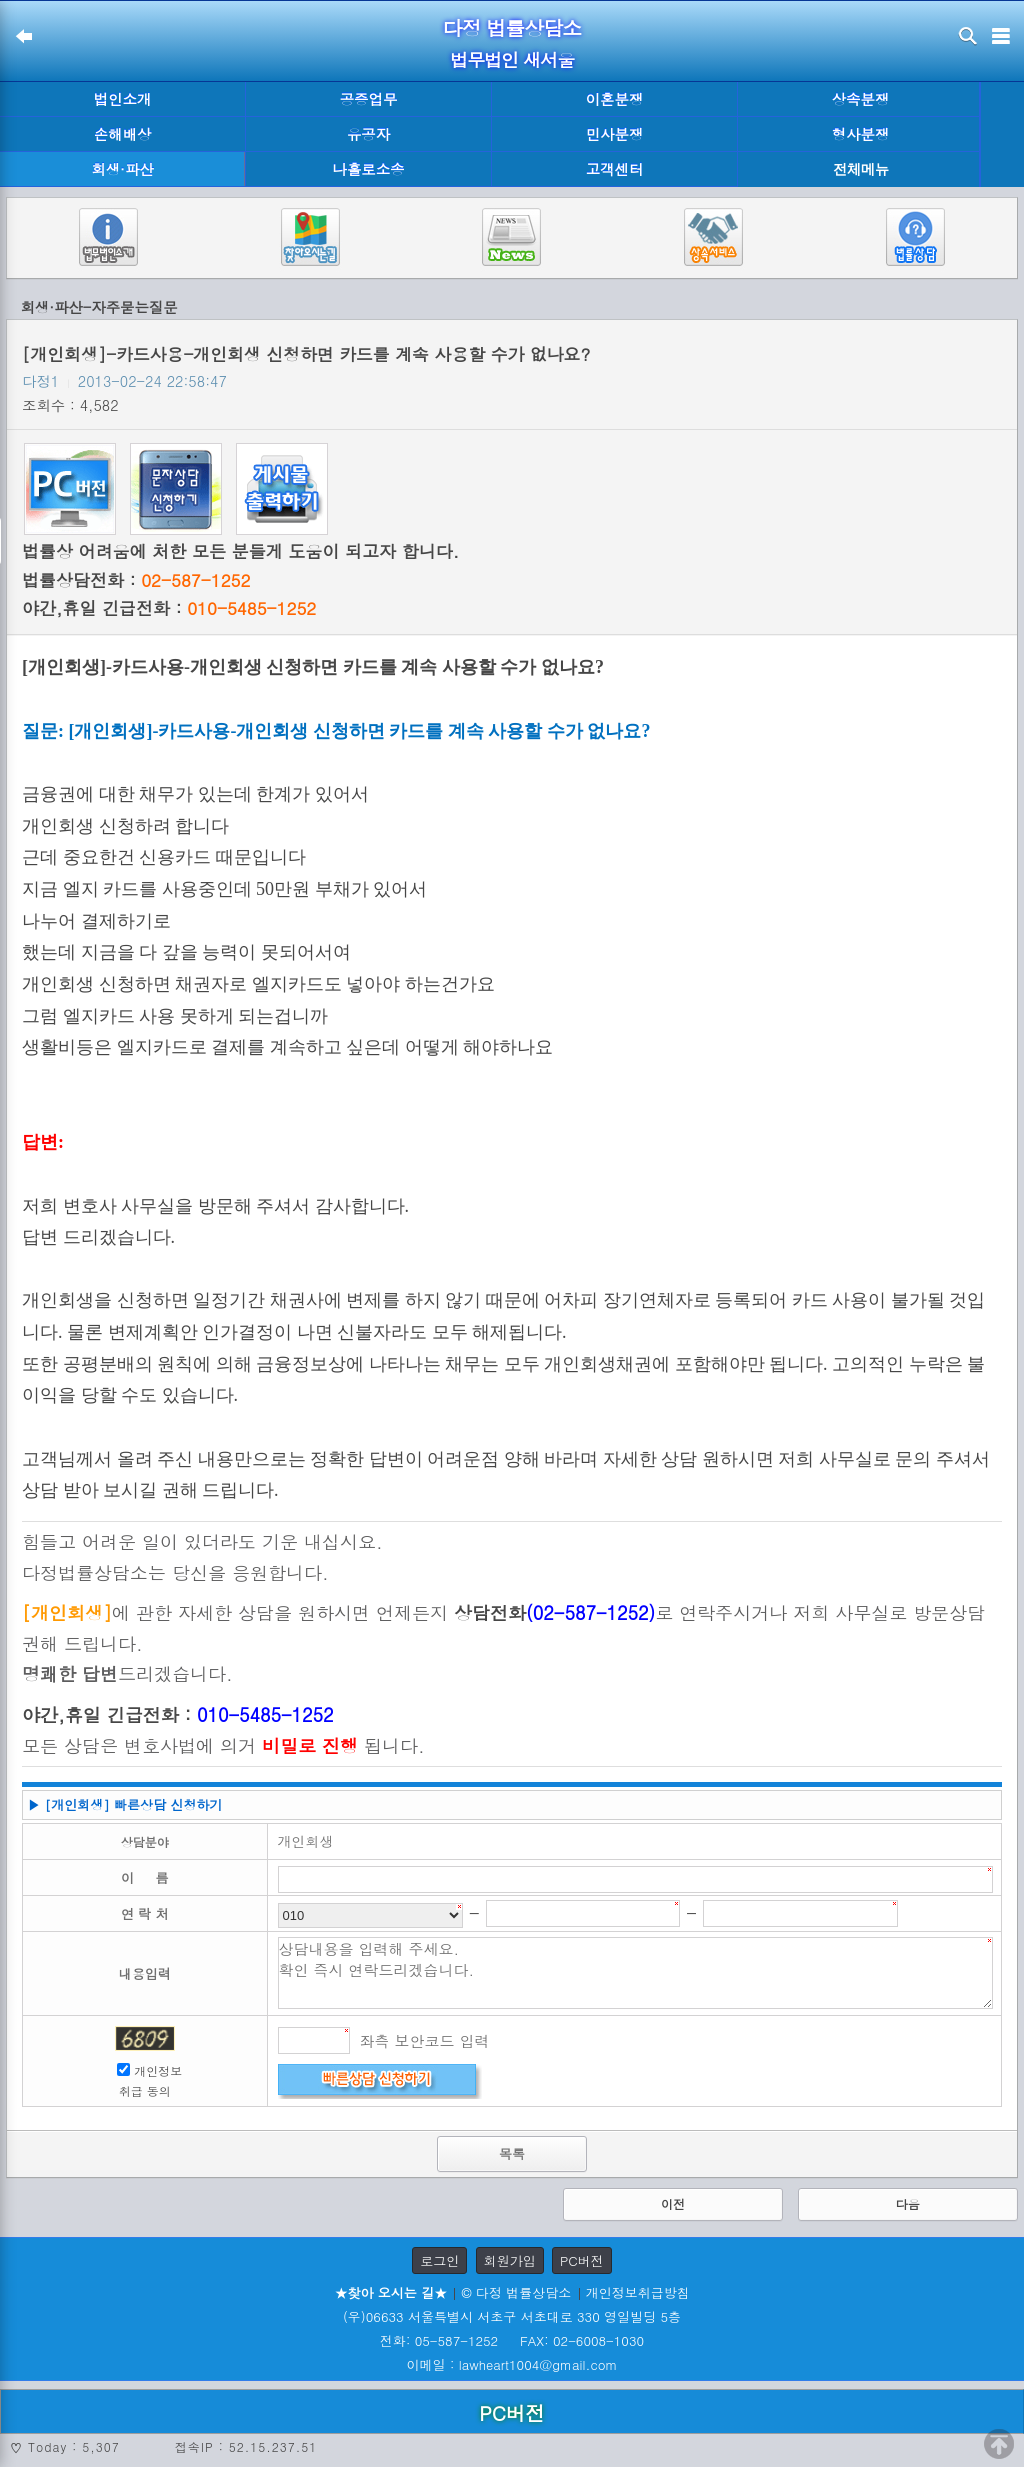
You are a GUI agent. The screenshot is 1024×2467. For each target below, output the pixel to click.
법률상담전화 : (136, 580)
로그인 (439, 2260)
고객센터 (615, 169)
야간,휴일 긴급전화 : (169, 608)
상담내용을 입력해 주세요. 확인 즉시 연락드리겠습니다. (636, 1973)
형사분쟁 (861, 134)
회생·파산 (122, 169)
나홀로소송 (369, 169)
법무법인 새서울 (512, 59)
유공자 (368, 134)
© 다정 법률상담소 (516, 2292)
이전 (673, 2203)
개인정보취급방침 (638, 2292)
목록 (512, 2153)
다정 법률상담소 (512, 27)
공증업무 (369, 99)
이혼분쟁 (615, 99)
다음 (908, 2203)
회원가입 (510, 2260)
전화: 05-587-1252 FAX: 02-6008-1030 (512, 2340)
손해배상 (123, 134)
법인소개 (123, 99)
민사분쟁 (615, 134)
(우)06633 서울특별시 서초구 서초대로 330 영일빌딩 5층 (512, 2316)
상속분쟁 (861, 99)
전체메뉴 (861, 169)
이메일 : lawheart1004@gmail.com (512, 2364)
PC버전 (582, 2260)
